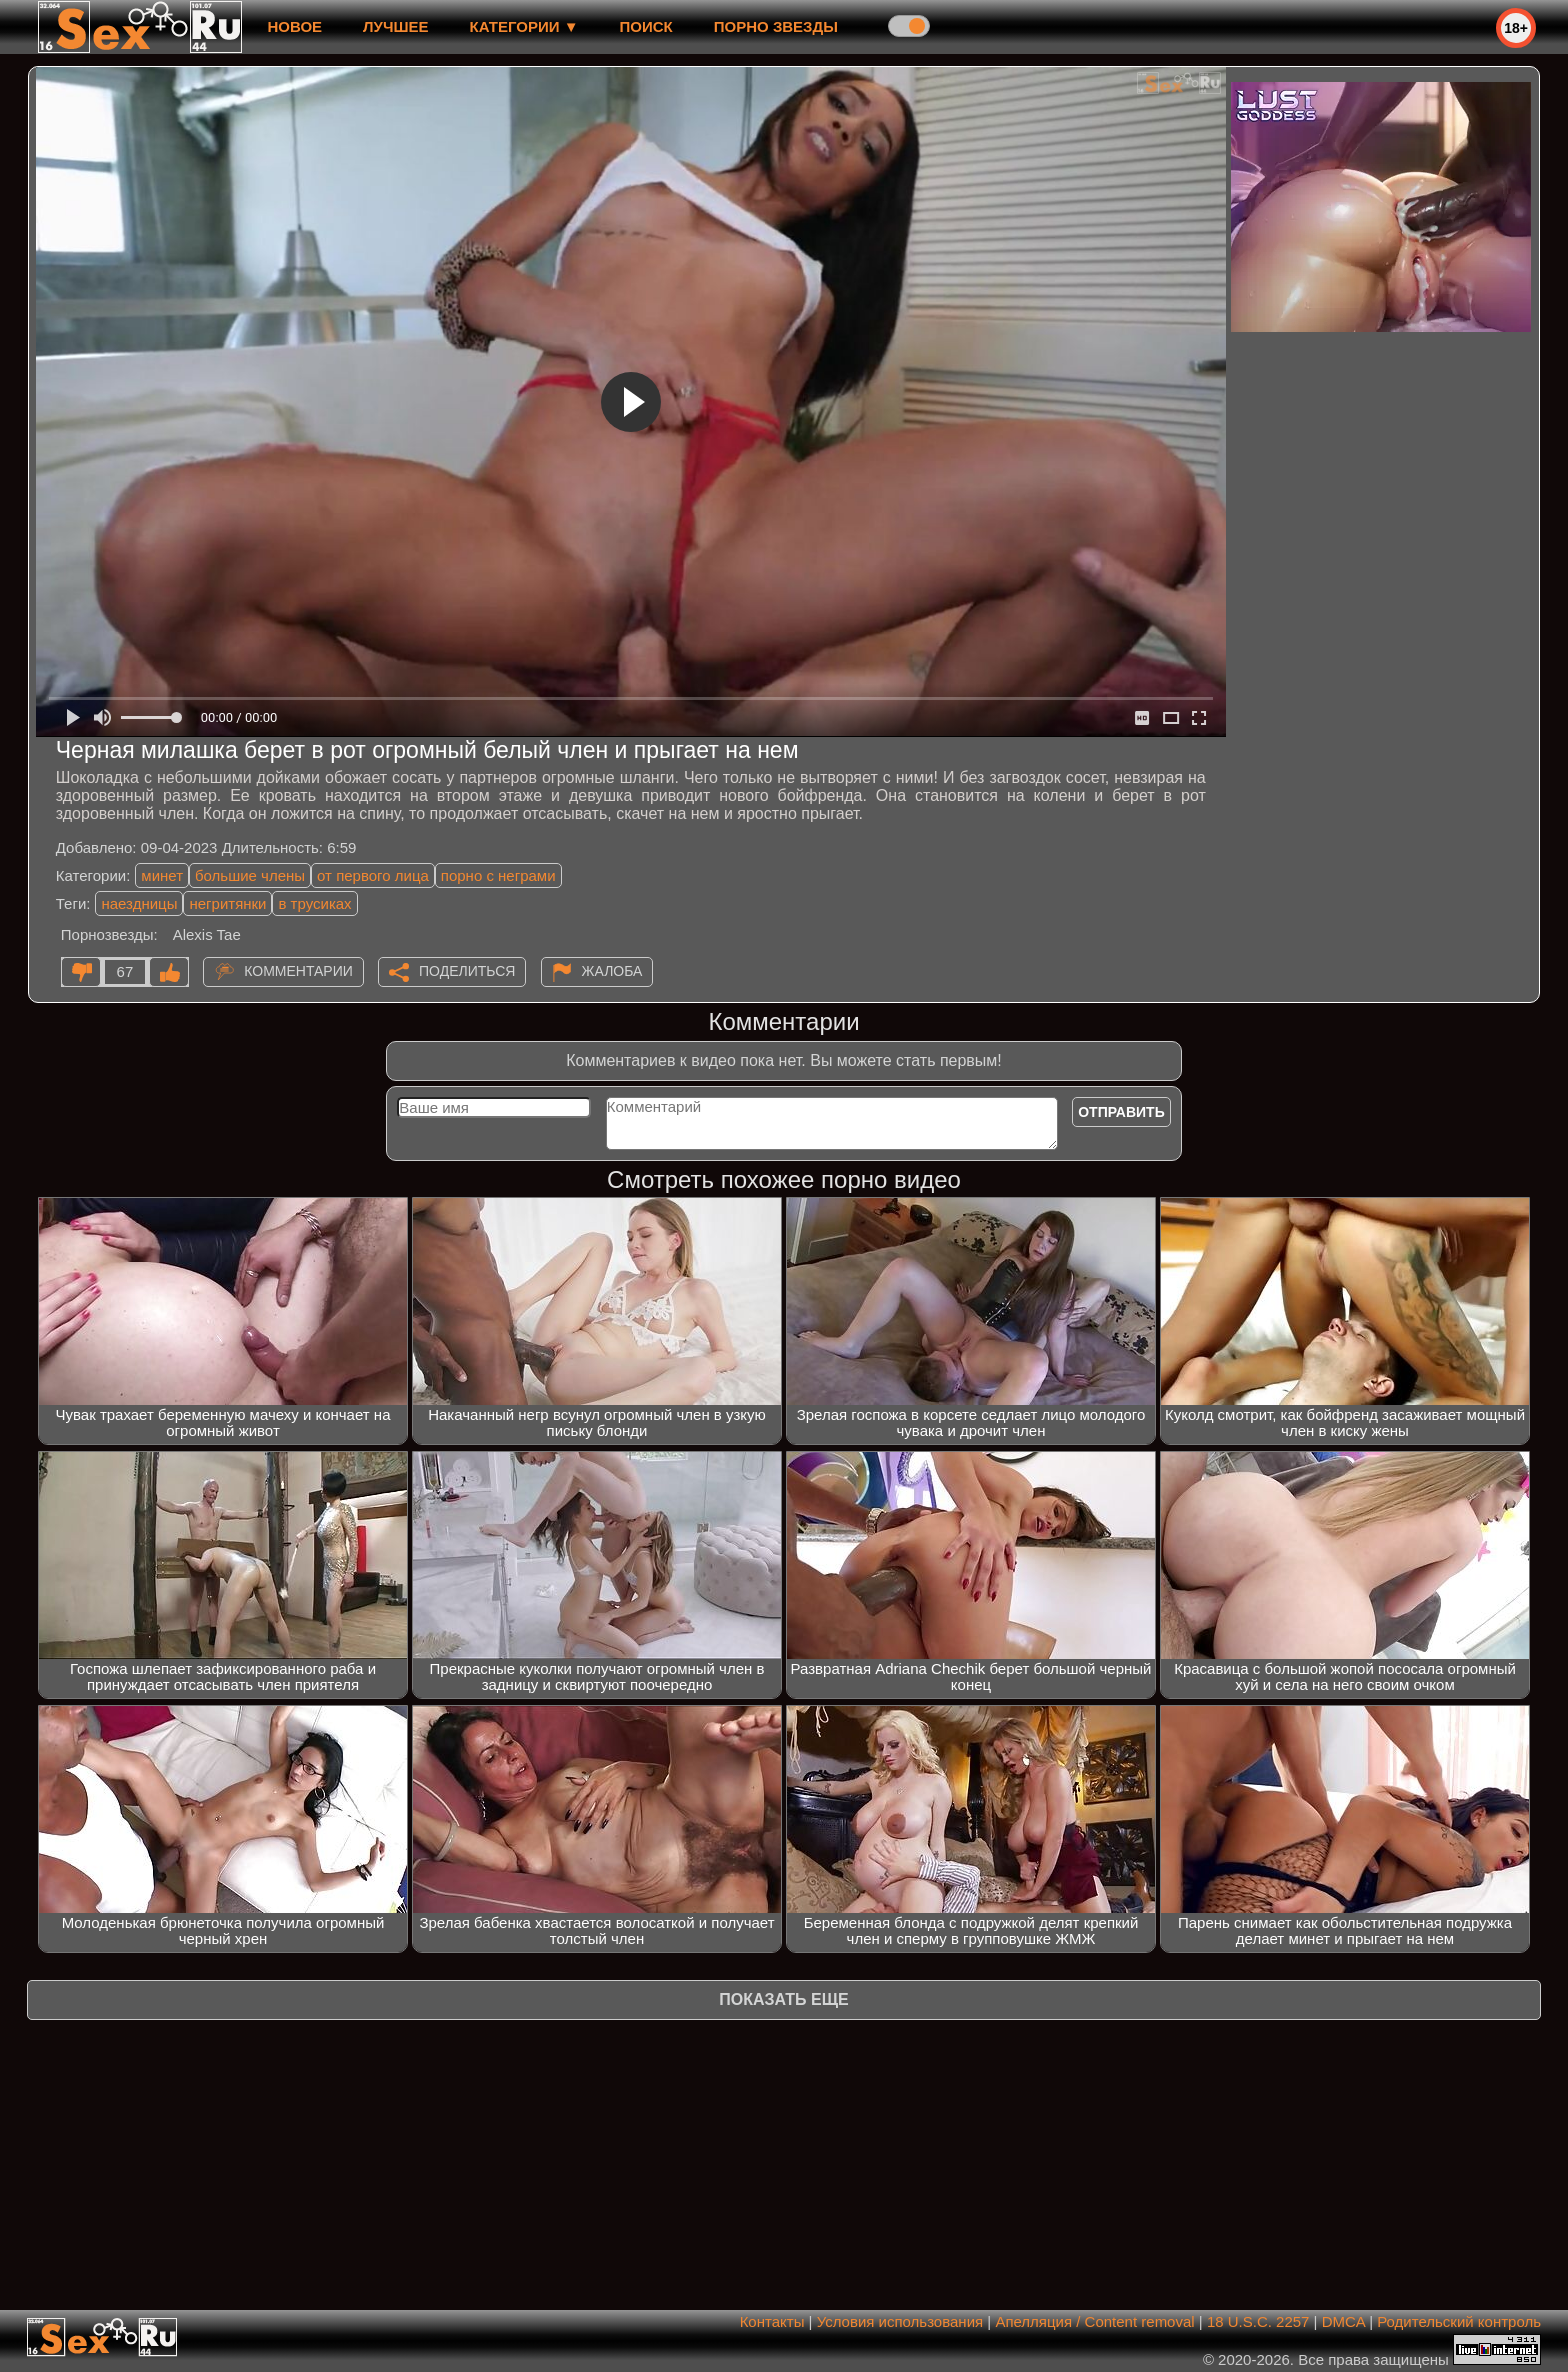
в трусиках (314, 903)
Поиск (646, 26)
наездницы (139, 903)
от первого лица (373, 875)
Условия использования (900, 2321)
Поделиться (467, 971)
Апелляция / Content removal (1094, 2321)
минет (162, 875)
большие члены (250, 875)
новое (294, 26)
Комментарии (298, 971)
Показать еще (783, 1999)
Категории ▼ (524, 26)
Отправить (1121, 1112)
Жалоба (612, 971)
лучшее (395, 26)
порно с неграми (498, 875)
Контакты (772, 2321)
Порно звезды (776, 26)
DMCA (1343, 2321)
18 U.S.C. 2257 (1258, 2321)
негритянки (227, 903)
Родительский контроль (1459, 2321)
